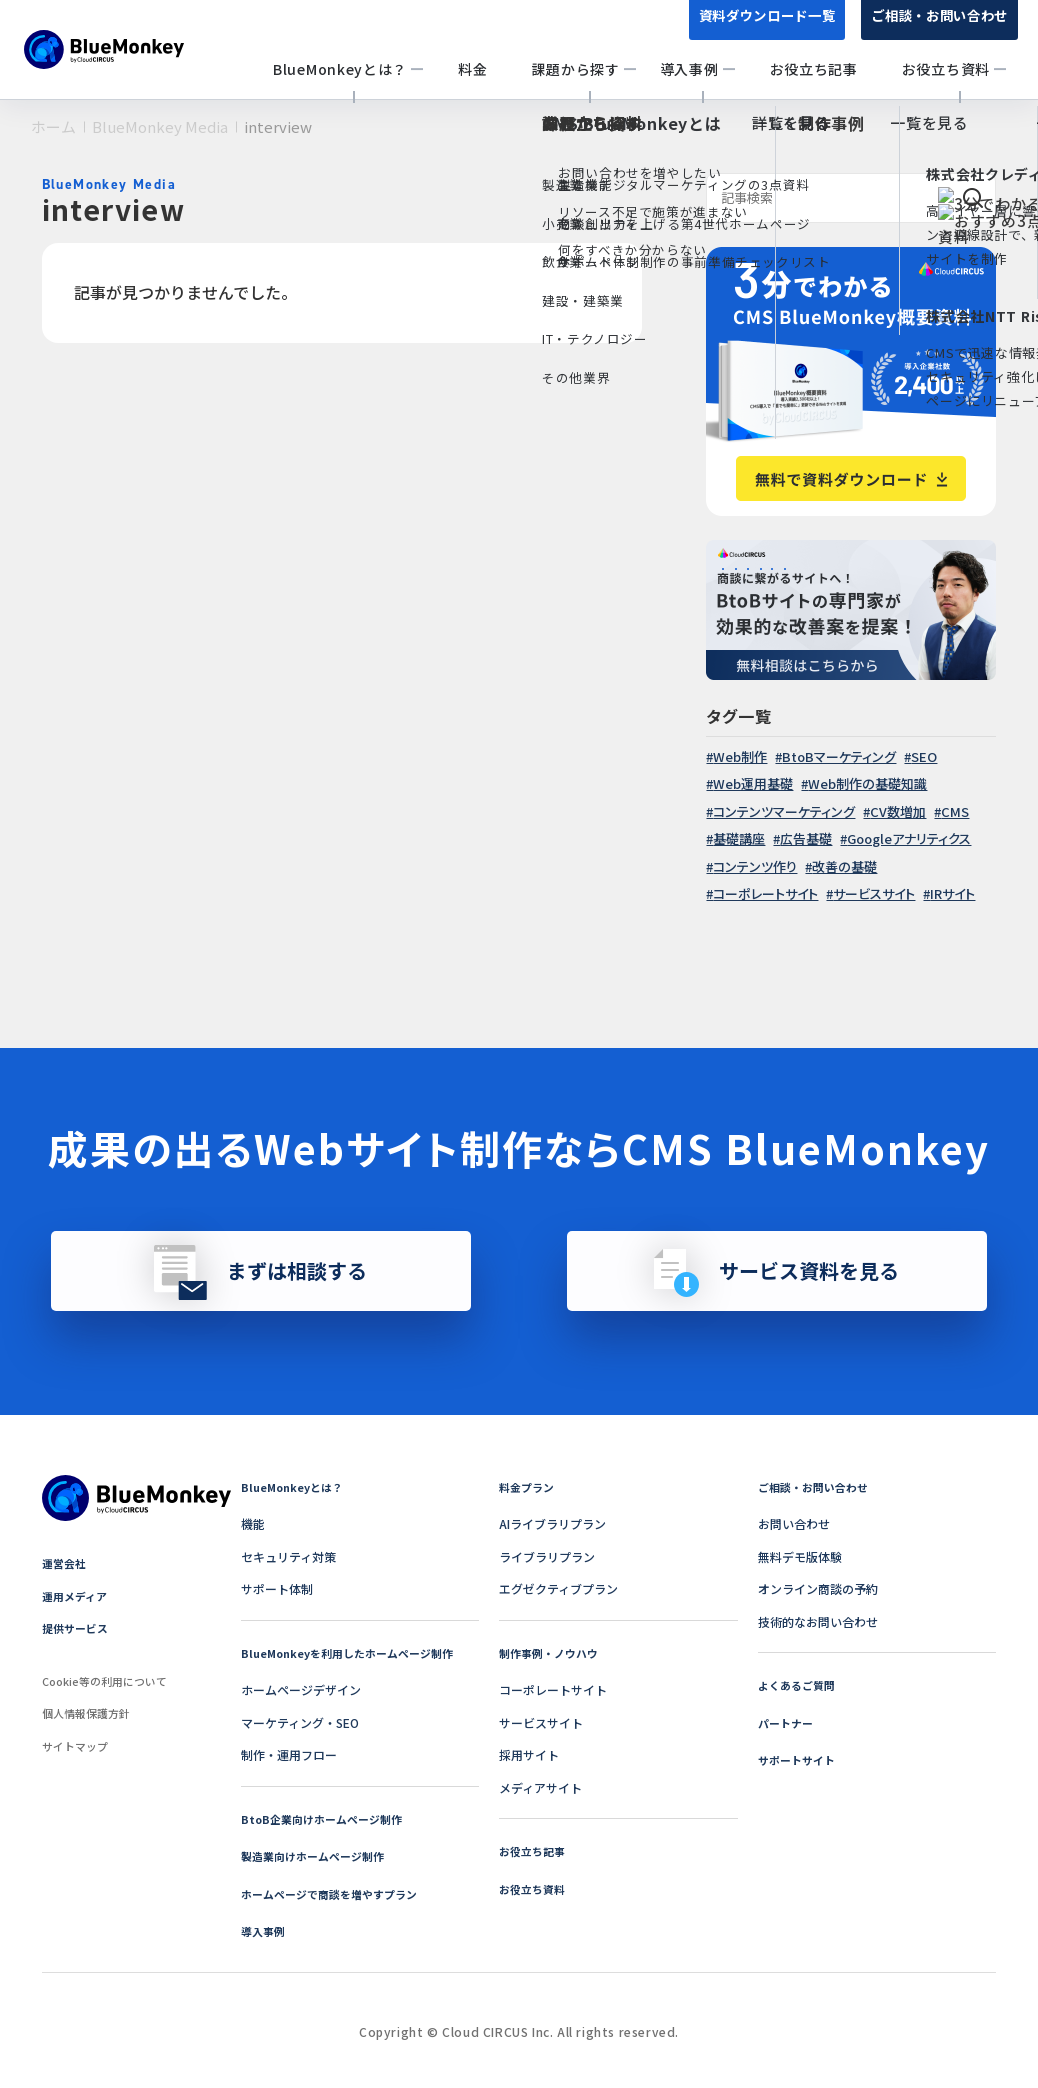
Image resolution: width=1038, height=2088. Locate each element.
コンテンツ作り (755, 866)
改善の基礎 (844, 866)
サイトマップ (78, 1745)
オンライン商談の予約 (818, 1588)
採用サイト (529, 1754)
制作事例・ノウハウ (553, 1652)
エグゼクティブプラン (558, 1588)
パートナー (788, 1722)
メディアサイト (540, 1787)
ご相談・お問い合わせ (934, 28)
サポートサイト (800, 1759)
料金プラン (529, 1486)
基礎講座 (739, 838)
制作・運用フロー (289, 1754)
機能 (253, 1523)
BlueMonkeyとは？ (296, 1486)
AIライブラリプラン (552, 1523)
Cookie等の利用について (110, 1680)
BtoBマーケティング (839, 756)
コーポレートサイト (765, 893)
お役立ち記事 (535, 1850)
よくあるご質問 (800, 1684)
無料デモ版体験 (800, 1556)
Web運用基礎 (753, 783)
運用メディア (77, 1595)
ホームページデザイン (301, 1689)
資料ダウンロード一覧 (751, 28)
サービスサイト (874, 893)
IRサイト (952, 893)
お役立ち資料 (535, 1888)
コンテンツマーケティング (784, 811)
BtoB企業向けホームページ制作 (328, 1818)
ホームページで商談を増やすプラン (337, 1893)
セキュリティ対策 (288, 1556)
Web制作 (740, 756)
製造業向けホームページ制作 (319, 1855)
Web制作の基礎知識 (867, 783)
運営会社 (66, 1562)
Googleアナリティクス (909, 838)
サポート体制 (277, 1588)
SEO (924, 756)
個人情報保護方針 (90, 1712)
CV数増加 (898, 811)
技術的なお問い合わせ (818, 1621)
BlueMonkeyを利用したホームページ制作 (356, 1652)
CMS (955, 811)
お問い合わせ (794, 1523)
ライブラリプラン (547, 1556)
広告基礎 (806, 838)
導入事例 (265, 1930)
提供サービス (78, 1627)
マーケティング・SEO (300, 1722)
